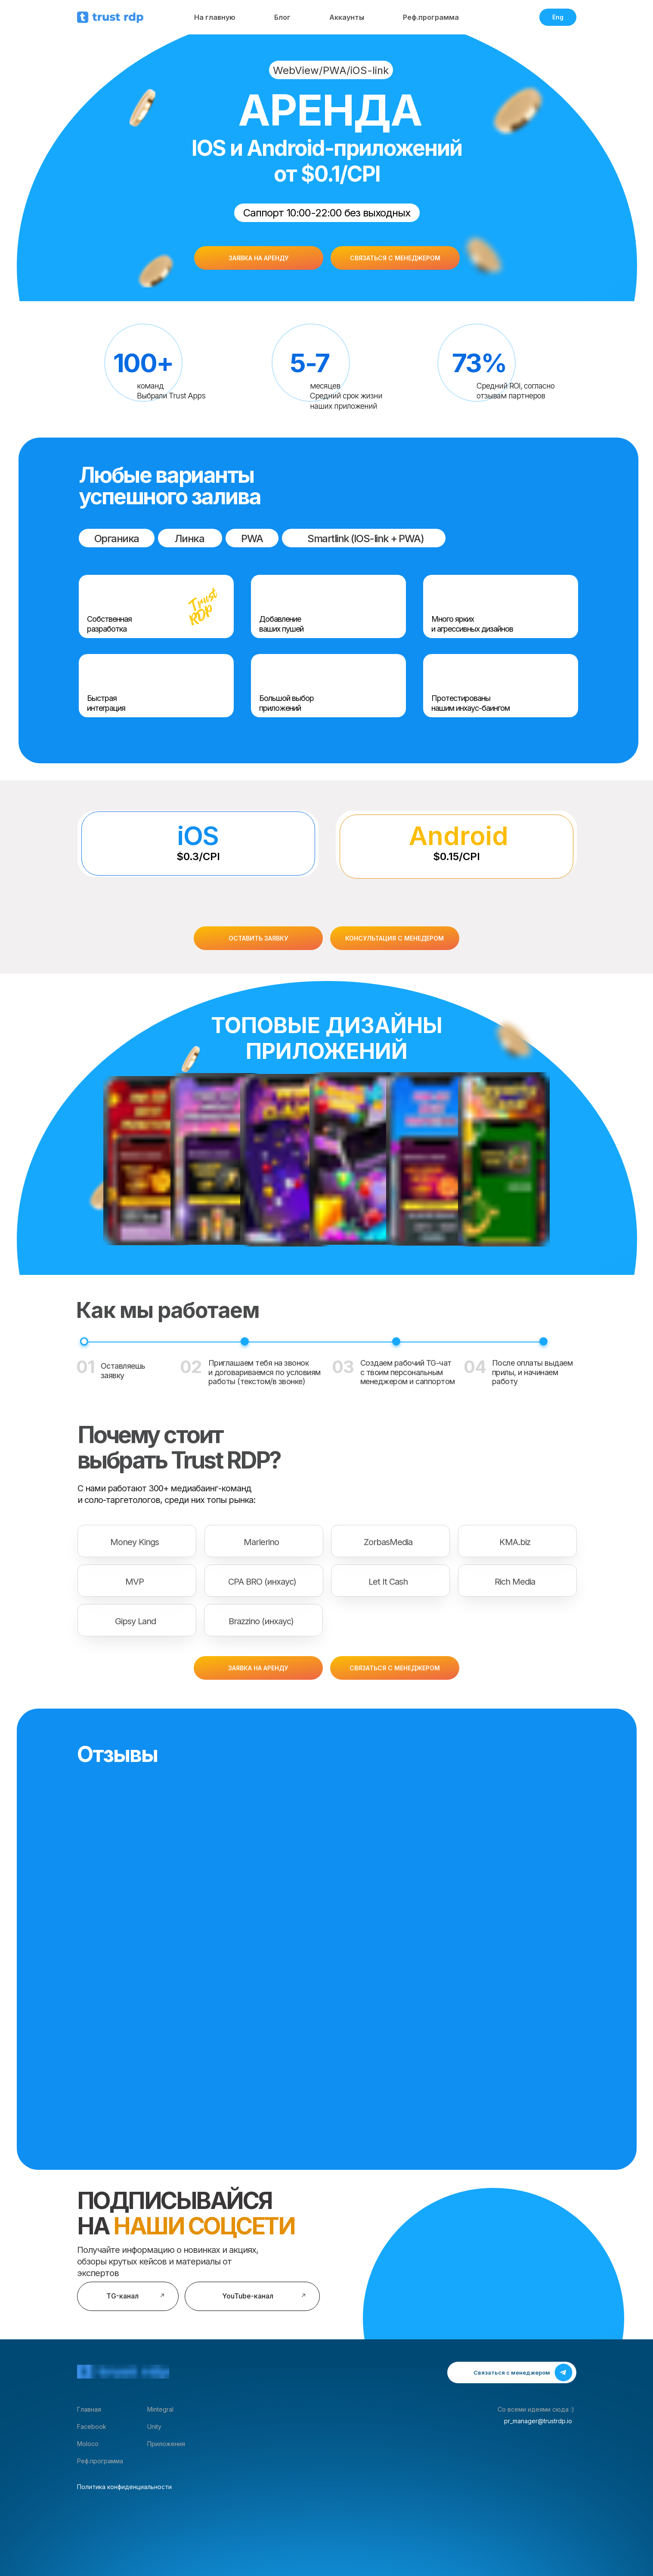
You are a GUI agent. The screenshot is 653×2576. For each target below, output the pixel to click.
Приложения (166, 2443)
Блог (282, 17)
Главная (89, 2409)
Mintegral (160, 2409)
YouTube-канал (247, 2296)
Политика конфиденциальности (124, 2486)
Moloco (88, 2443)
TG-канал (122, 2296)
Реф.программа (431, 17)
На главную (214, 17)
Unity (154, 2426)
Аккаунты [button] (346, 17)
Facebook (91, 2426)
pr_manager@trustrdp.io (538, 2421)
